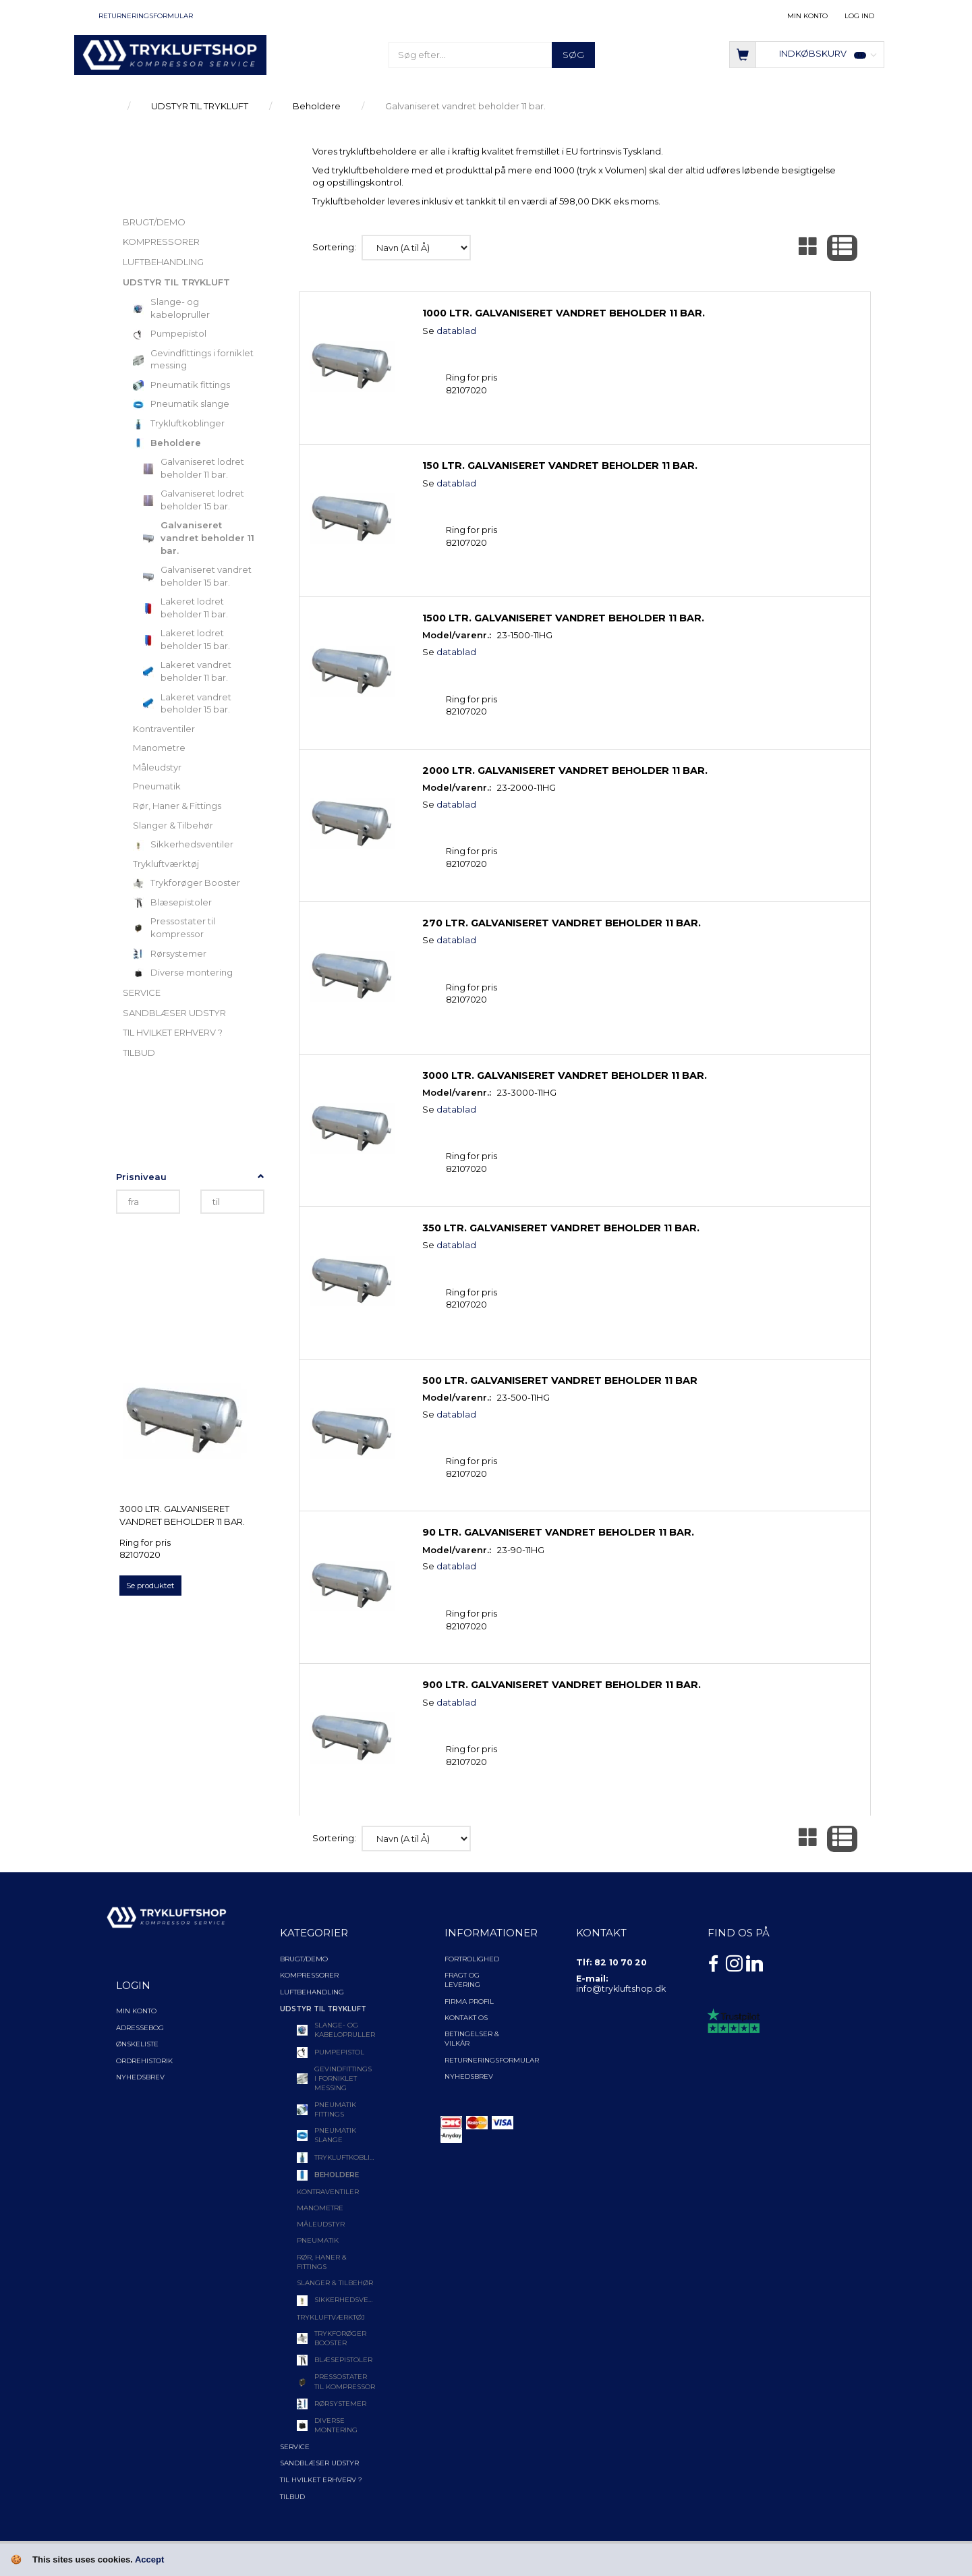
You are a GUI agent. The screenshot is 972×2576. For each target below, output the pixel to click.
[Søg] (573, 55)
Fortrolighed (472, 1959)
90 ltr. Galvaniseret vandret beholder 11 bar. (558, 1532)
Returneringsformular (145, 15)
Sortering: (334, 247)
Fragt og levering (462, 1980)
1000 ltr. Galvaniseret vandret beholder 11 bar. (563, 313)
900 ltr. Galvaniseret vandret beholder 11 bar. (561, 1685)
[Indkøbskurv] (807, 53)
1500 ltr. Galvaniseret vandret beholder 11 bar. (563, 618)
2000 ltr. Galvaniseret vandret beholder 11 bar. (565, 770)
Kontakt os (466, 2017)
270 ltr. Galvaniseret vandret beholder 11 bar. (561, 923)
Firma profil (469, 2001)
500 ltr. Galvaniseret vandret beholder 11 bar (559, 1380)
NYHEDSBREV (469, 2076)
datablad (456, 330)
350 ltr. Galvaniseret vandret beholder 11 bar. (560, 1228)
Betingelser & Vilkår (472, 2038)
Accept (149, 2559)
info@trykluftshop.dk (621, 1989)
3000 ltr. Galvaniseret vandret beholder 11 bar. (182, 1515)
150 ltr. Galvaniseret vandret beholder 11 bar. (559, 465)
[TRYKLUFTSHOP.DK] (170, 54)
